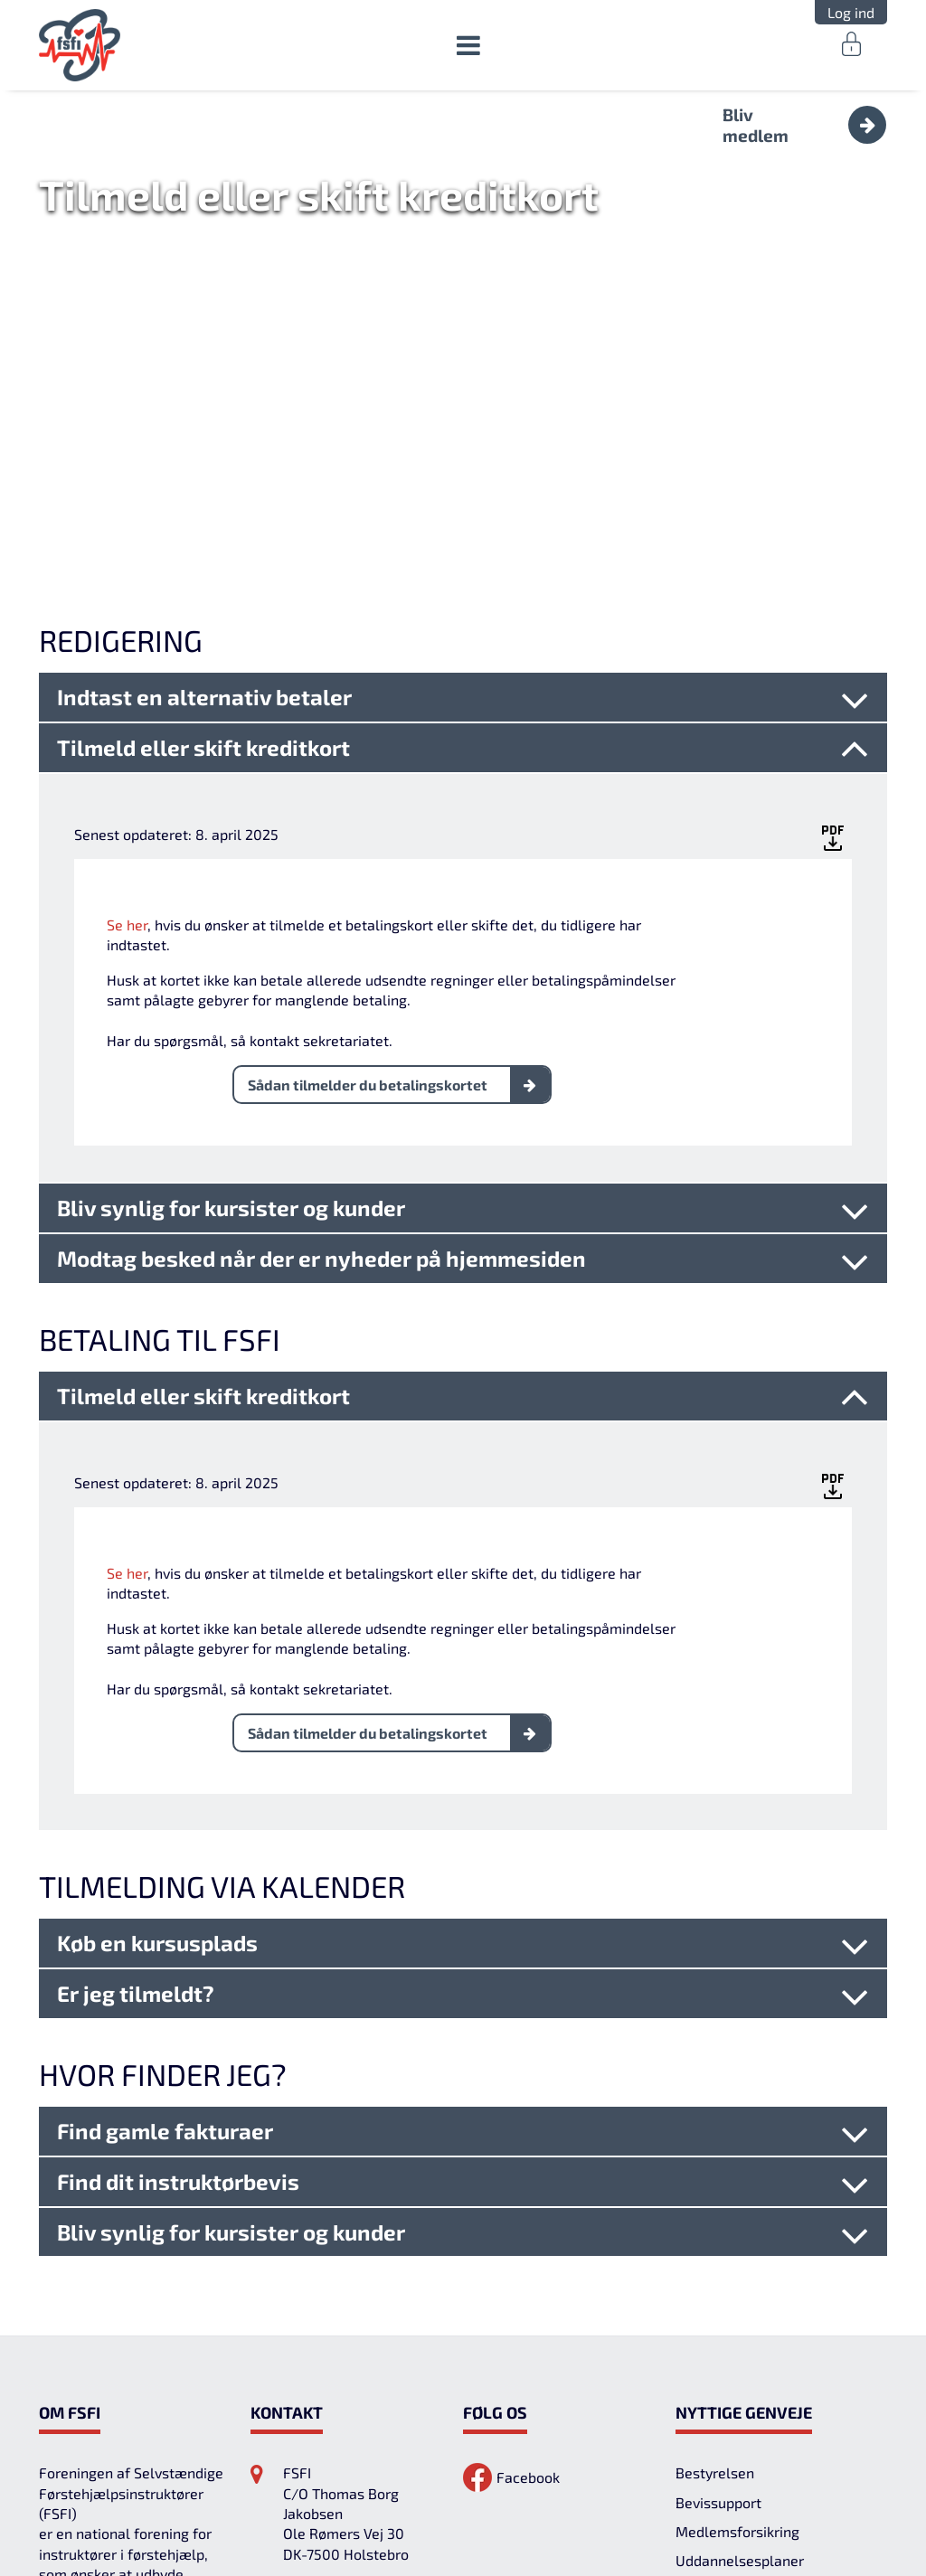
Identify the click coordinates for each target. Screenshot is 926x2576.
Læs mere (227, 2543)
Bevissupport (718, 2319)
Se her (127, 741)
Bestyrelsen (715, 2289)
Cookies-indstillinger (531, 2512)
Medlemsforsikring (737, 2348)
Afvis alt (684, 2512)
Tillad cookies (828, 2512)
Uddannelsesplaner (740, 2377)
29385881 (319, 2409)
